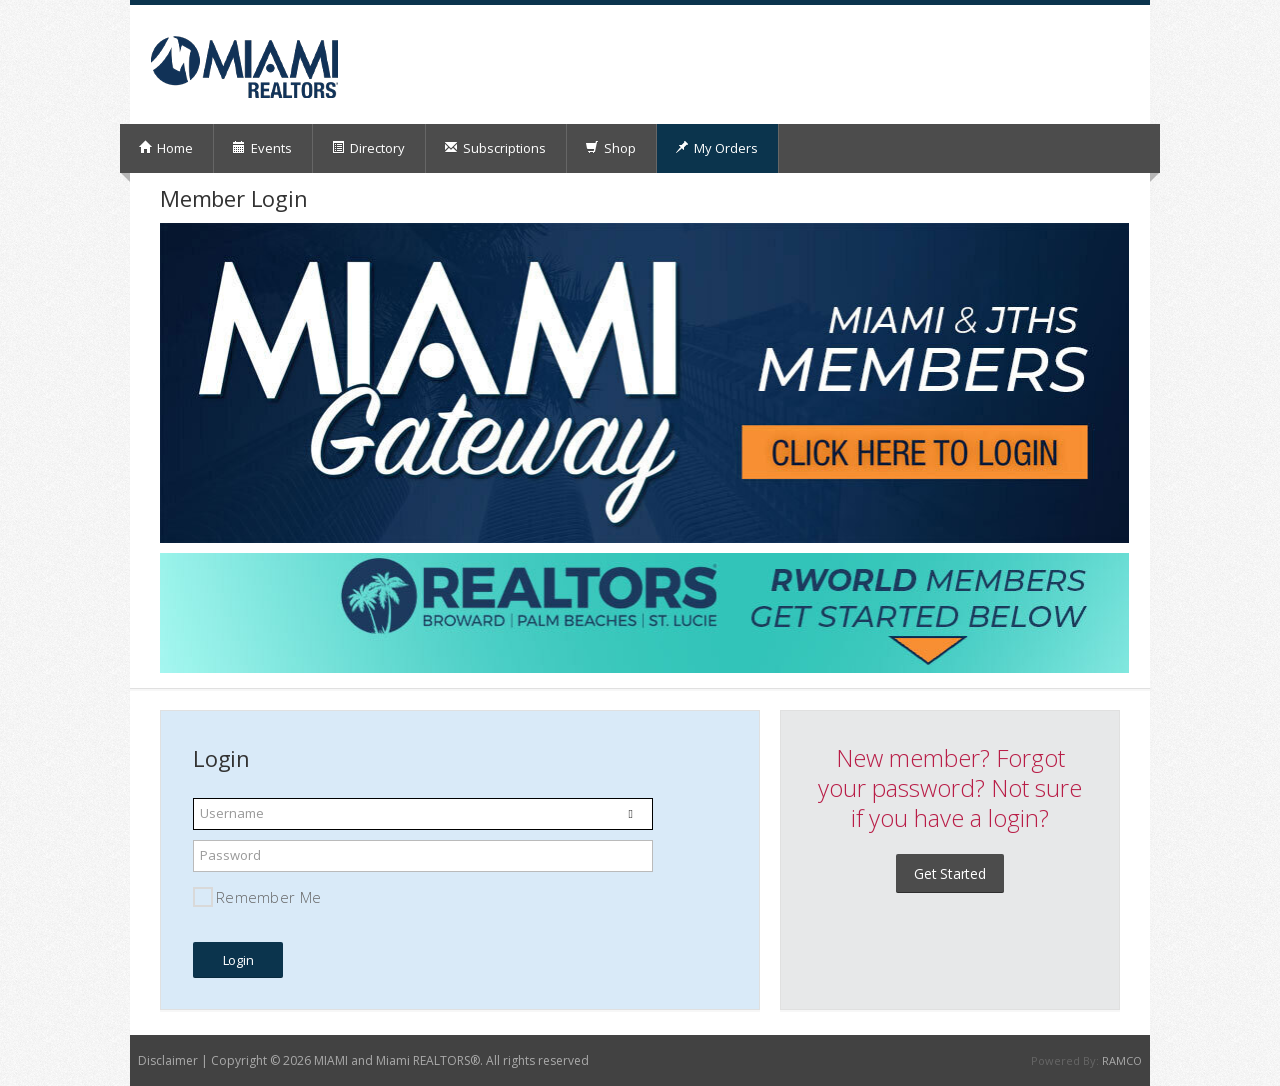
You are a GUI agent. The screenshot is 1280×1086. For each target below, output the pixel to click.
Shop (610, 148)
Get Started (950, 873)
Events (262, 148)
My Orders (716, 148)
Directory (368, 148)
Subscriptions (495, 148)
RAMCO (1122, 1060)
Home (165, 148)
